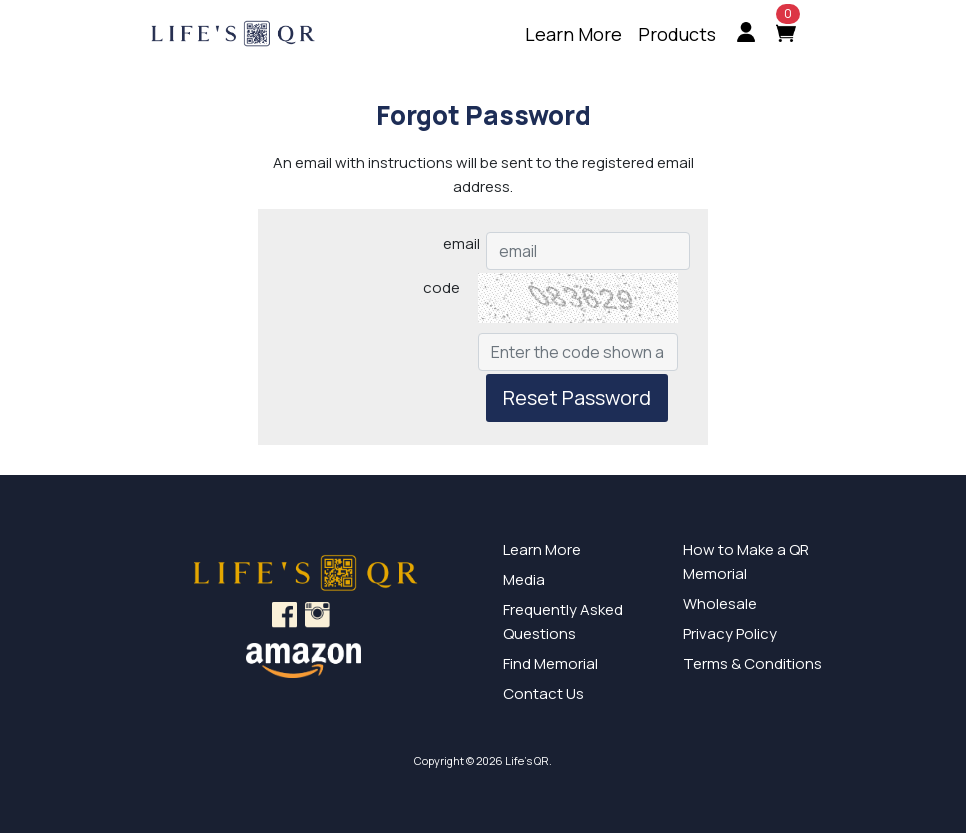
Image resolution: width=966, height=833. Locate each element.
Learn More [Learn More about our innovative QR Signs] (542, 549)
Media (524, 579)
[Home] (254, 35)
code (441, 287)
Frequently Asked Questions (563, 621)
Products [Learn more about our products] (677, 34)
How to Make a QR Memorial (746, 561)
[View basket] (798, 34)
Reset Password (577, 397)
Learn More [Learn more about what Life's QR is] (573, 34)
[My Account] (746, 34)
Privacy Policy (730, 633)
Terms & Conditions (752, 663)
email (461, 243)
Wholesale (720, 603)
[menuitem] (573, 34)
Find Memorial (550, 663)
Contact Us (543, 693)
